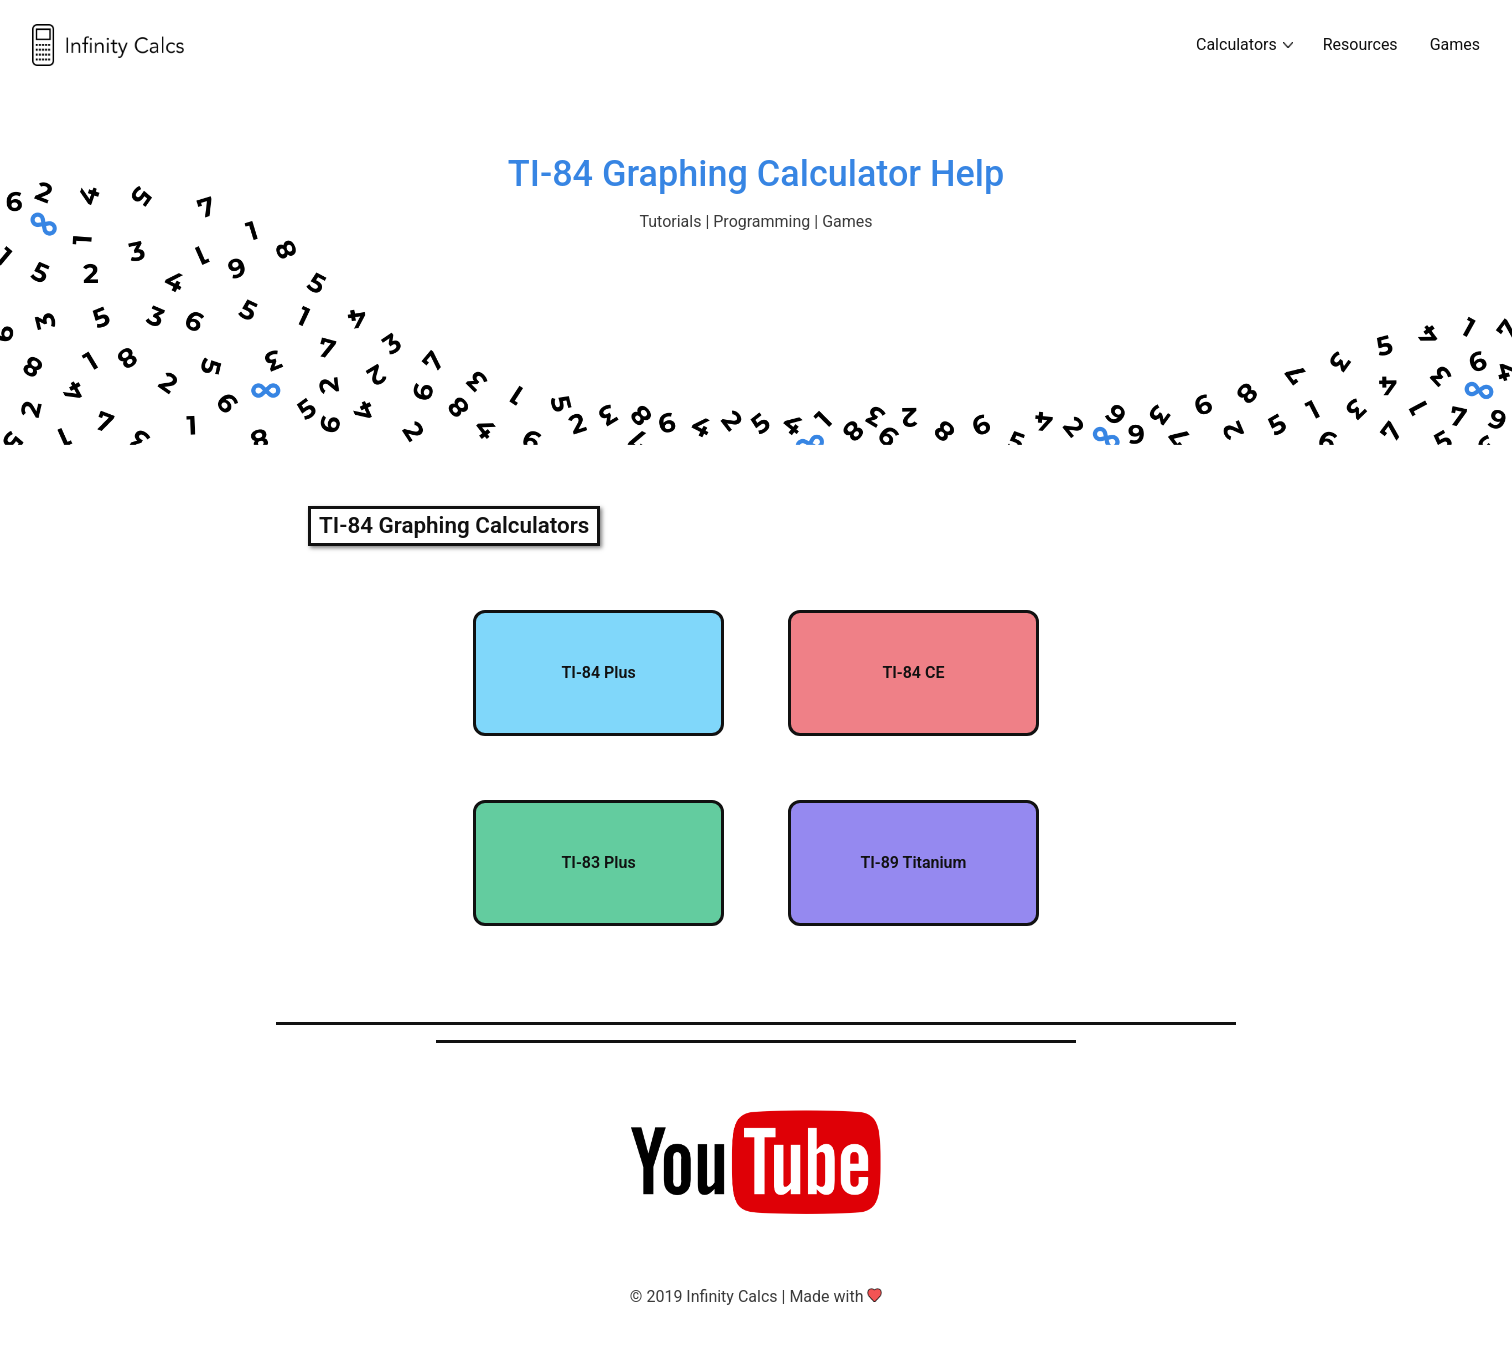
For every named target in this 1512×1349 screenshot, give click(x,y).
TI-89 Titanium (913, 862)
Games (1455, 44)
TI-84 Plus (598, 672)
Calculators (1236, 44)
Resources (1360, 44)
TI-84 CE (913, 672)
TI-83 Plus (598, 862)
